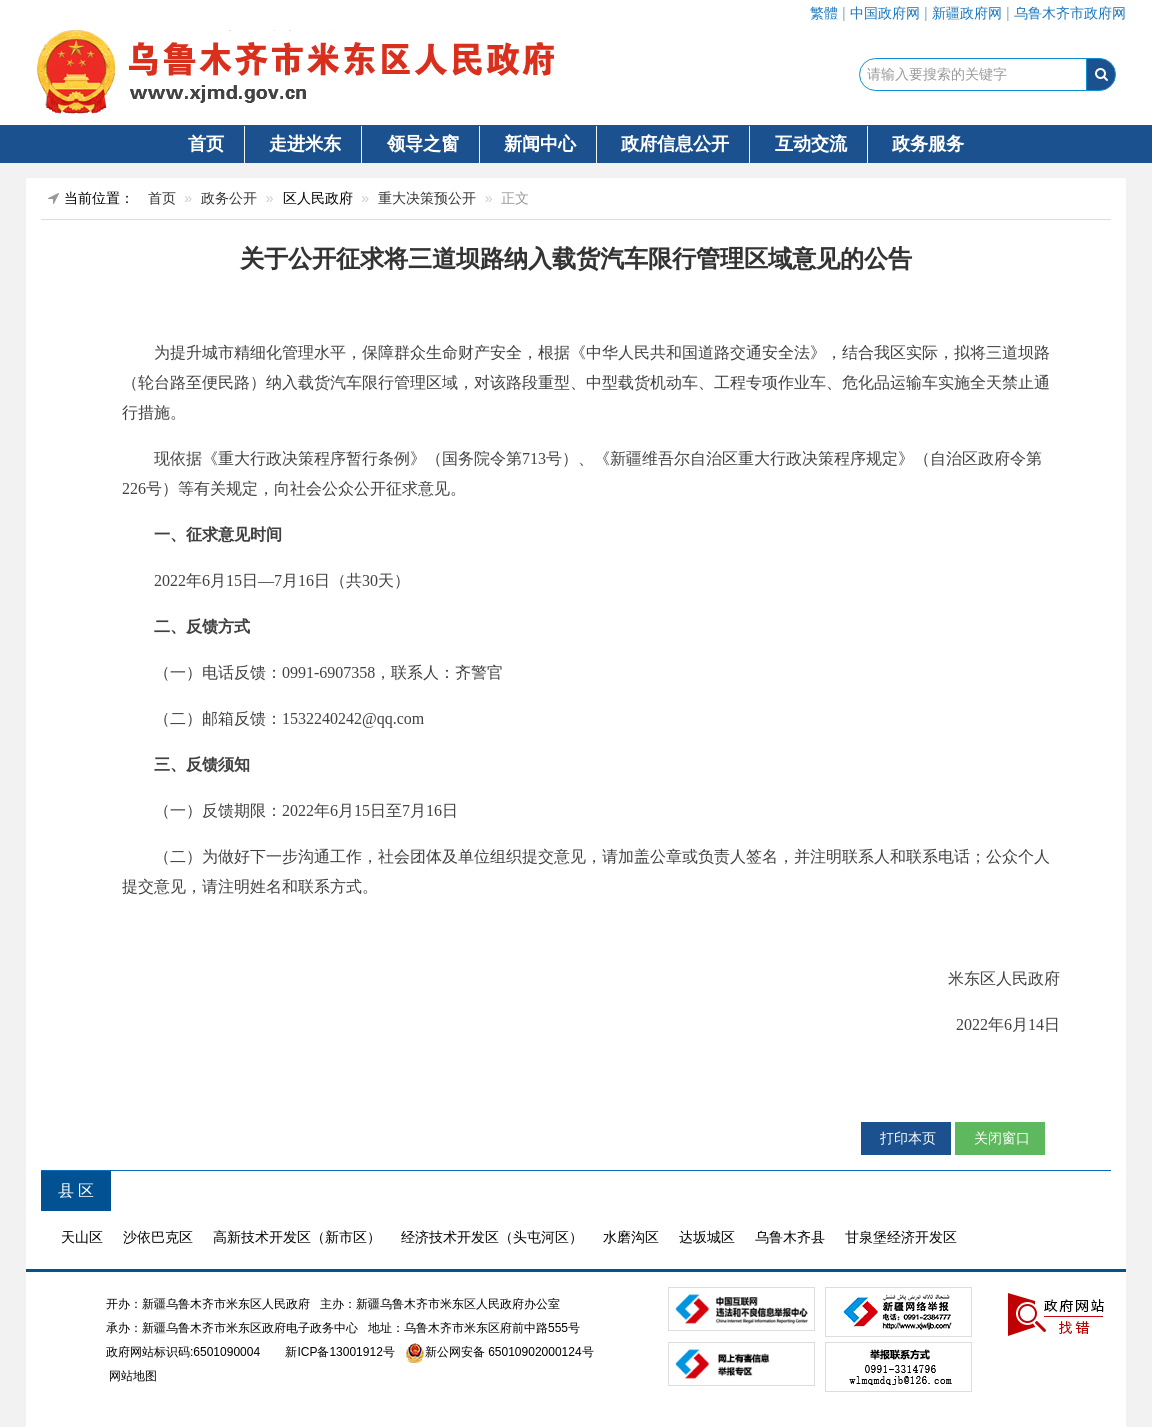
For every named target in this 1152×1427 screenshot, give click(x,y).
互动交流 (811, 144)
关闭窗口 (1000, 1138)
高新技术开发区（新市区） (297, 1237)
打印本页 (906, 1138)
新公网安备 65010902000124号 (509, 1352)
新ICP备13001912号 (339, 1352)
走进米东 (305, 144)
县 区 (76, 1190)
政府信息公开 (675, 144)
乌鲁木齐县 (790, 1237)
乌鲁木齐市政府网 (1070, 13)
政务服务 (928, 144)
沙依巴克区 (158, 1237)
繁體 (824, 13)
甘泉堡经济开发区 (901, 1237)
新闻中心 (540, 144)
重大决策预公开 (427, 198)
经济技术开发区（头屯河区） (492, 1237)
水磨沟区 (631, 1237)
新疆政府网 (967, 13)
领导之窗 (423, 144)
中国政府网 (885, 13)
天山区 (82, 1237)
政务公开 (229, 198)
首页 (206, 144)
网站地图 (131, 1376)
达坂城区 (707, 1237)
